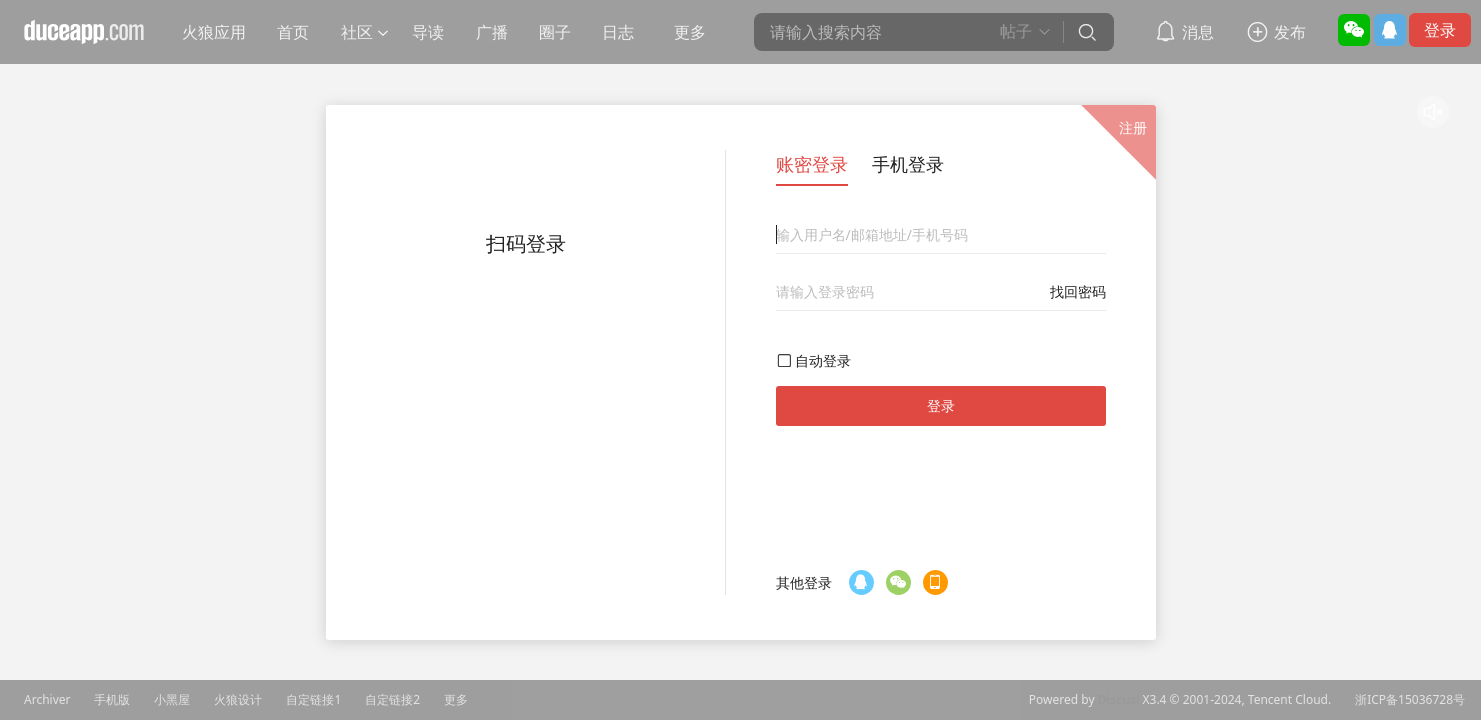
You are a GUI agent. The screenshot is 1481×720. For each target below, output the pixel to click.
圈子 (555, 32)
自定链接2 (392, 700)
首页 (293, 32)
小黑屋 (172, 700)
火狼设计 (238, 700)
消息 (1198, 32)
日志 (618, 32)
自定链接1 (313, 700)
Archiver (47, 700)
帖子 (1016, 31)
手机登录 (908, 164)
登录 (1440, 30)
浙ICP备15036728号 (1410, 700)
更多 (690, 32)
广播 (492, 32)
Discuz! (1119, 700)
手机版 (112, 700)
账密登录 (812, 164)
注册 (1133, 127)
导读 (428, 32)
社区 (357, 32)
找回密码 (1078, 291)
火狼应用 (214, 32)
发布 (1290, 32)
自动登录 (823, 360)
